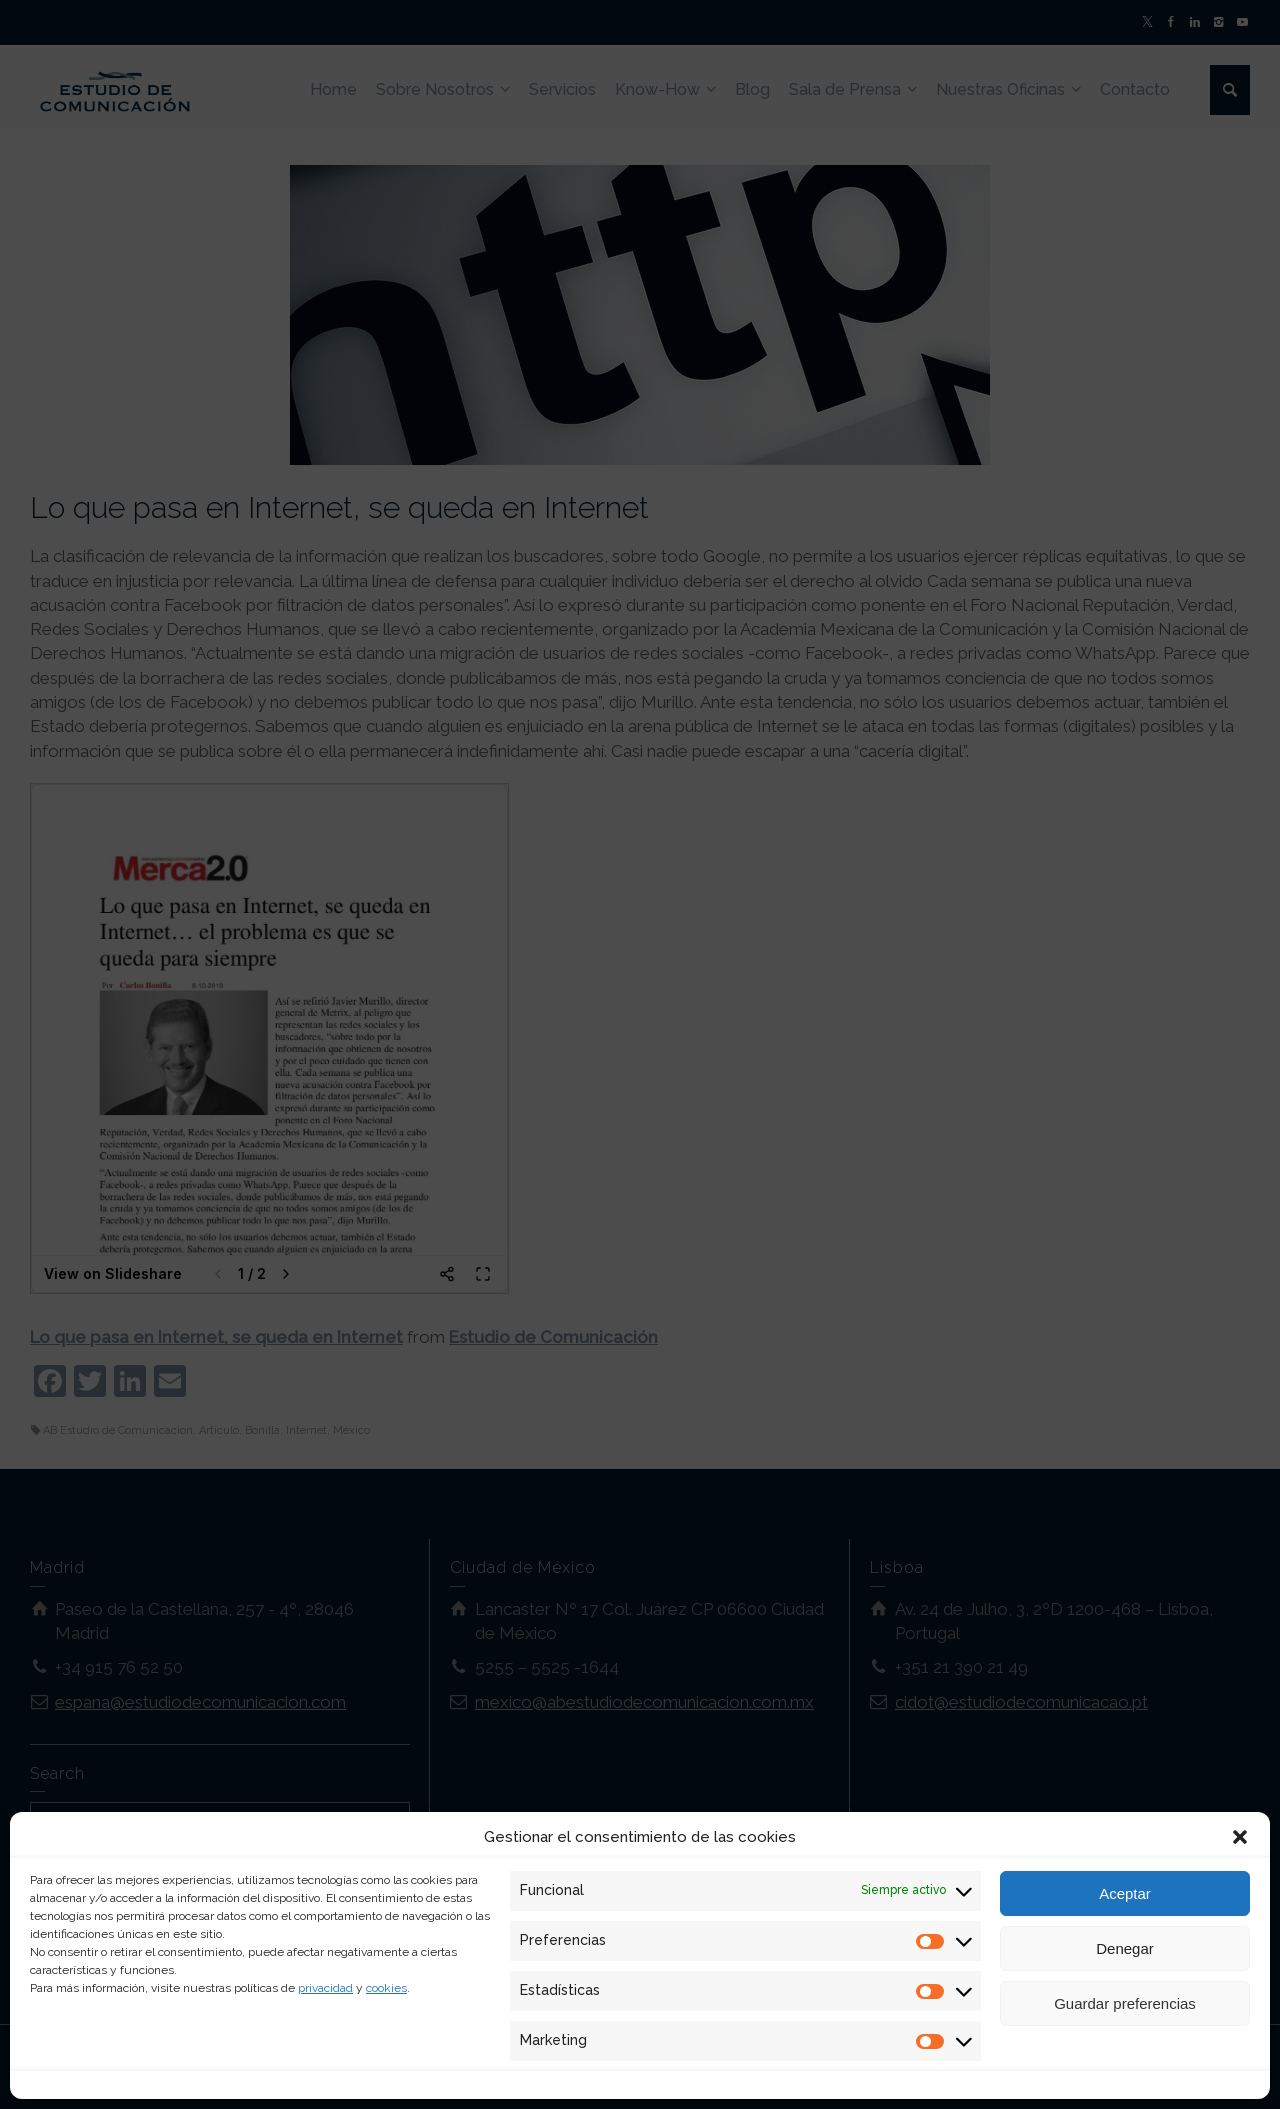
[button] (1240, 1837)
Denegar (1125, 1948)
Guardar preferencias (1125, 2003)
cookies (386, 1988)
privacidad (325, 1988)
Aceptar (1125, 1893)
